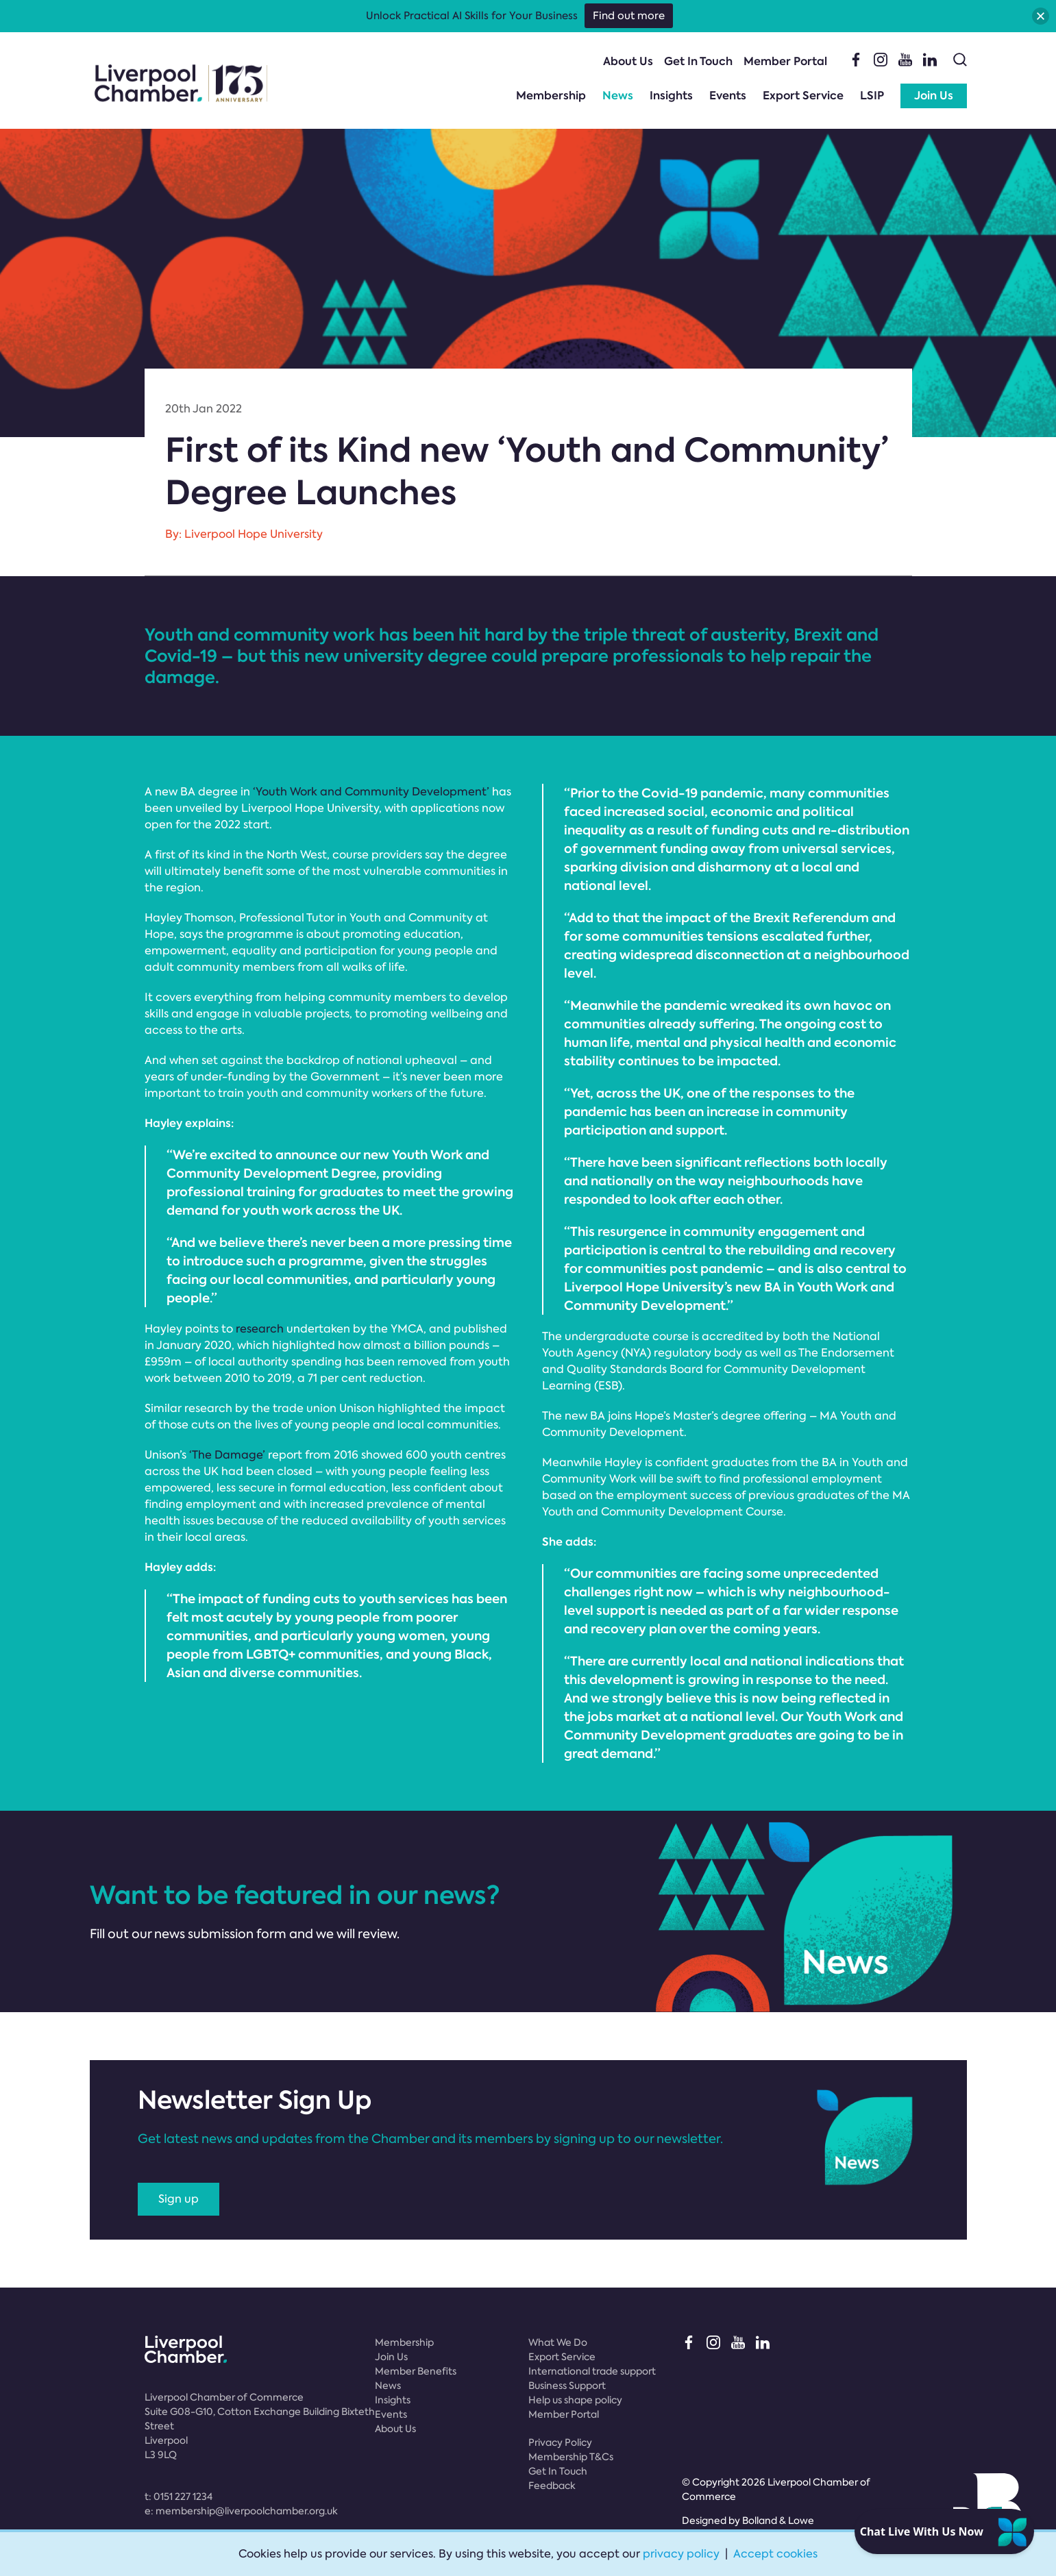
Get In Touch (698, 61)
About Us (628, 61)
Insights (671, 95)
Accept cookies (775, 2554)
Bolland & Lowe (778, 2520)
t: (178, 2496)
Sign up (178, 2199)
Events (727, 95)
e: (241, 2511)
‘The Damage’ (227, 1455)
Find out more (629, 16)
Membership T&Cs (570, 2457)
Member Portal (785, 61)
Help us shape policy (575, 2400)
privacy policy (681, 2554)
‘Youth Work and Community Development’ (371, 791)
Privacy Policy (560, 2442)
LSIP (872, 95)
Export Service (803, 95)
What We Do (557, 2342)
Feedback (552, 2485)
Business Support (567, 2385)
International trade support (592, 2371)
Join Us (933, 95)
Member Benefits (415, 2371)
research (260, 1329)
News (617, 95)
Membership (551, 95)
